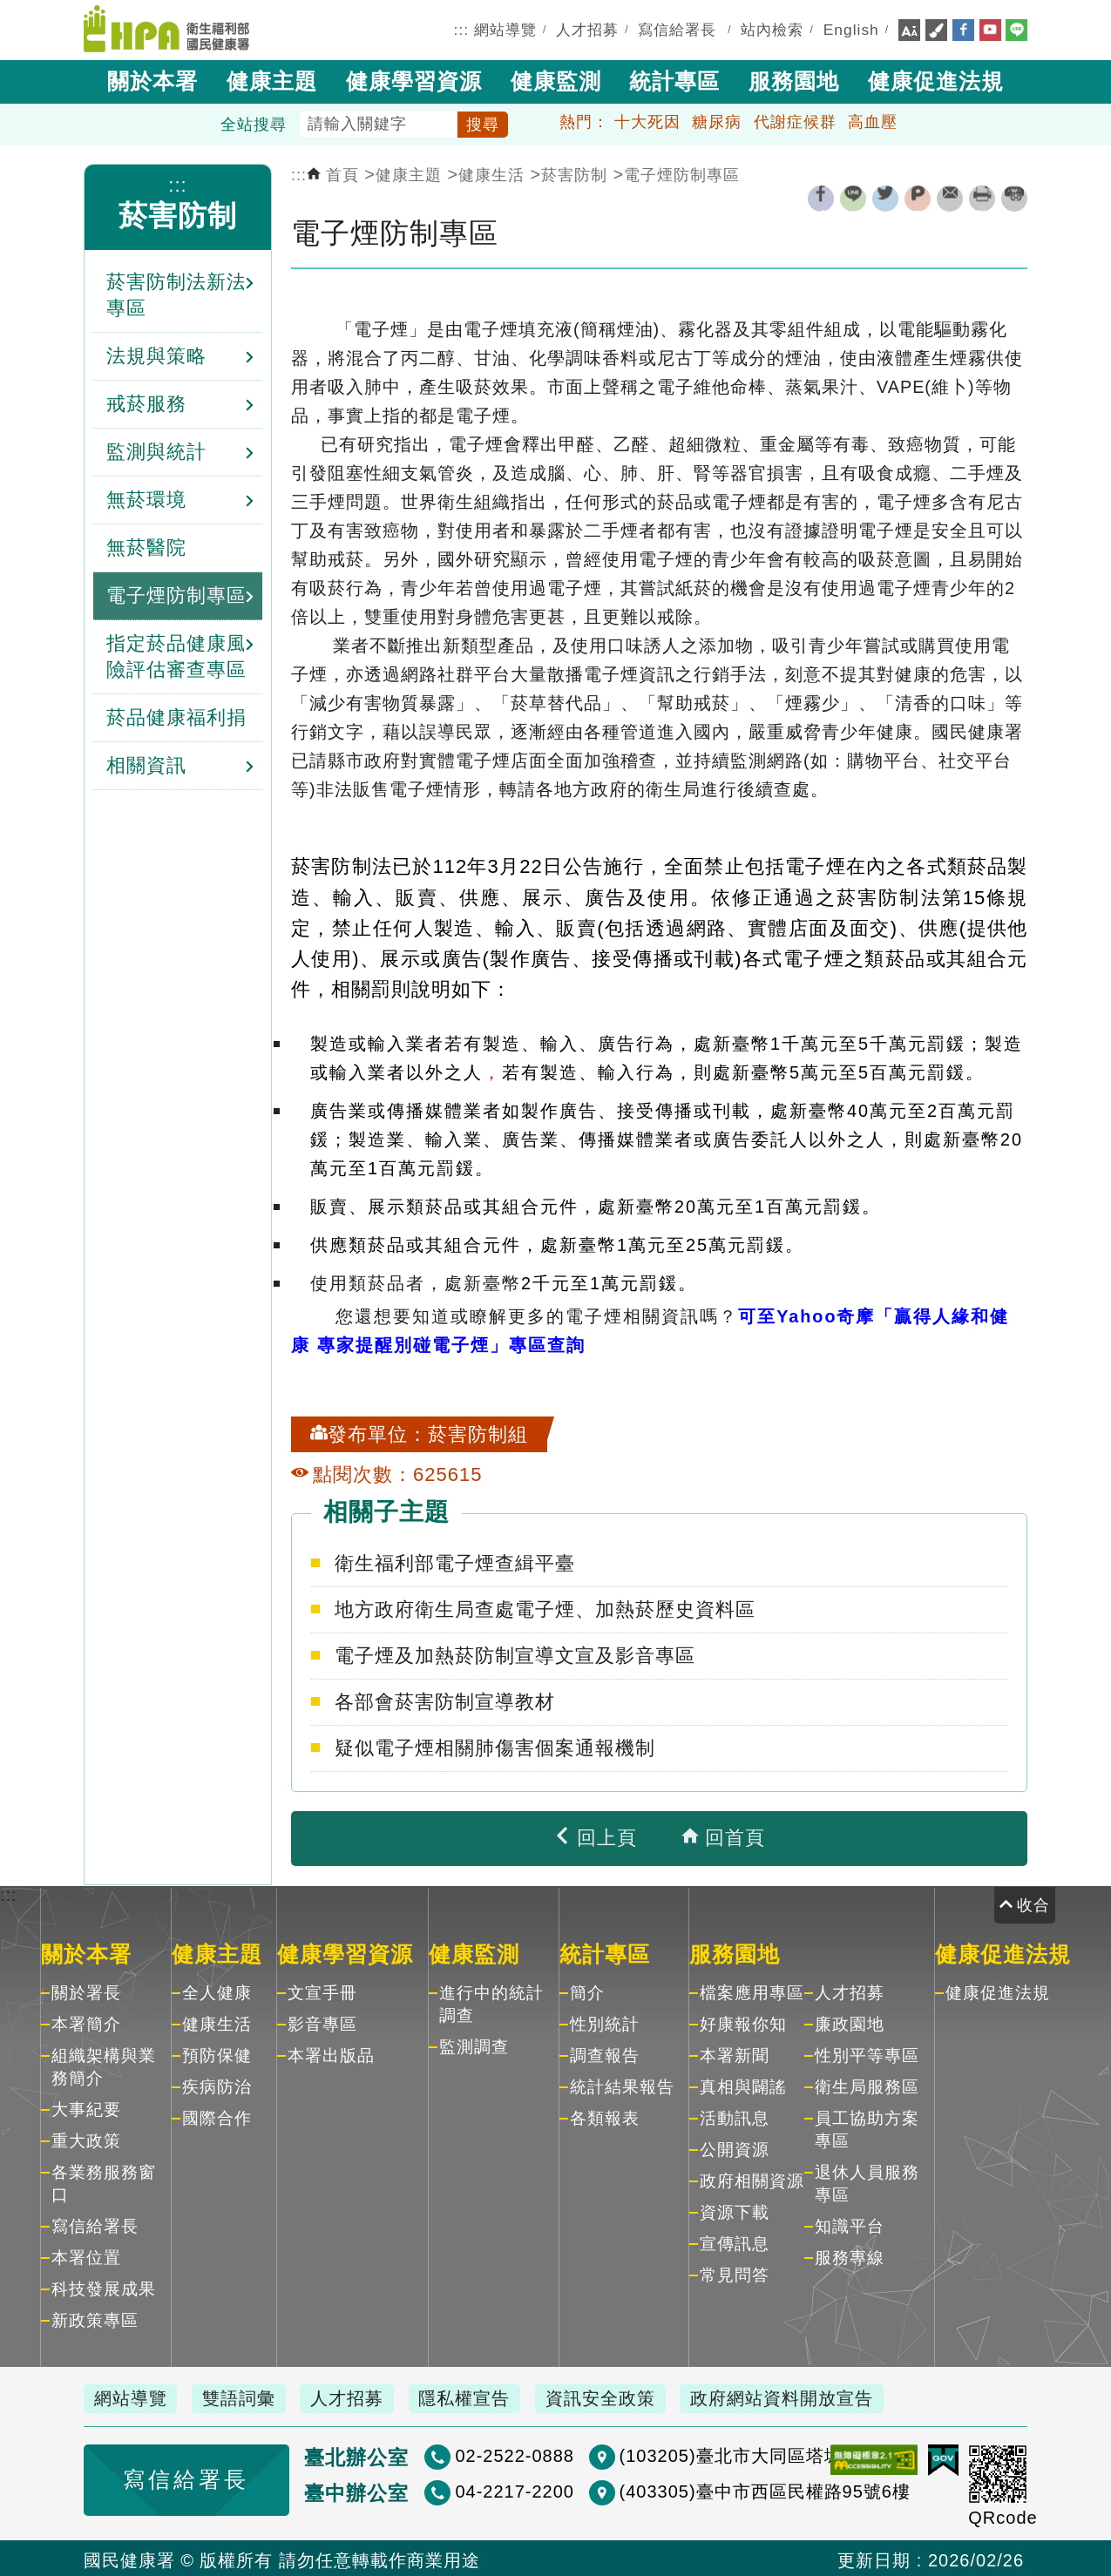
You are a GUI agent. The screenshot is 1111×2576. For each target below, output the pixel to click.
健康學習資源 (414, 79)
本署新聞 (734, 2054)
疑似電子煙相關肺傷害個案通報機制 (495, 1746)
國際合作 (217, 2116)
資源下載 (734, 2210)
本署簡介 (86, 2022)
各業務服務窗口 (103, 2181)
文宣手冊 (322, 1991)
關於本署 (152, 79)
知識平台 (849, 2224)
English (851, 28)
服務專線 (849, 2256)
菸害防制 (178, 214)
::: (462, 28)
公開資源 (734, 2148)
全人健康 (217, 1991)
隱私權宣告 (483, 2396)
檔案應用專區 (752, 1991)
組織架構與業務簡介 (103, 2065)
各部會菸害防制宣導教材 (445, 1700)
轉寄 (950, 197)
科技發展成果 (103, 2287)
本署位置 (86, 2256)
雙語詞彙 (246, 2396)
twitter (885, 197)
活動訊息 (734, 2116)
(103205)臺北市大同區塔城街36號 (685, 2454)
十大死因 (647, 120)
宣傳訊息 (734, 2242)
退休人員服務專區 (867, 2181)
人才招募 (587, 28)
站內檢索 (772, 28)
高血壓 (873, 120)
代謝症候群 (795, 120)
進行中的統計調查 (491, 2002)
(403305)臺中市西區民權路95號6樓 (691, 2489)
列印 (982, 197)
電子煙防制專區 (682, 173)
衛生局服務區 (867, 2085)
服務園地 (794, 79)
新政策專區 (95, 2318)
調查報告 (605, 2054)
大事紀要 (86, 2108)
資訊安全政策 (625, 2396)
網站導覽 (505, 28)
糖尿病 (717, 120)
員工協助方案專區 (867, 2127)
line (853, 197)
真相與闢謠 (743, 2085)
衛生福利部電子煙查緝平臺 (455, 1561)
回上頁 (595, 1836)
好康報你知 (743, 2022)
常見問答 (734, 2273)
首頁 (333, 173)
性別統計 (605, 2022)
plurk (917, 197)
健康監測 (556, 79)
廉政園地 (849, 2022)
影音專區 (322, 2022)
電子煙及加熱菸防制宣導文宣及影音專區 (515, 1654)
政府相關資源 (752, 2179)
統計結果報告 (622, 2085)
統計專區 (674, 79)
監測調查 (474, 2045)
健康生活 (491, 173)
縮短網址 (1014, 197)
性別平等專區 (867, 2054)
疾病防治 (217, 2085)
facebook (821, 197)
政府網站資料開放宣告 (811, 2396)
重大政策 (86, 2139)
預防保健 (217, 2054)
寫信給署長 (677, 28)
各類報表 (605, 2116)
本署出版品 (331, 2054)
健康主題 (272, 79)
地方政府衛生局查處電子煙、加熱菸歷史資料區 (545, 1608)
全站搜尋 (253, 123)
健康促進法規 (936, 79)
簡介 (587, 1991)
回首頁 (723, 1836)
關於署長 (86, 1991)
